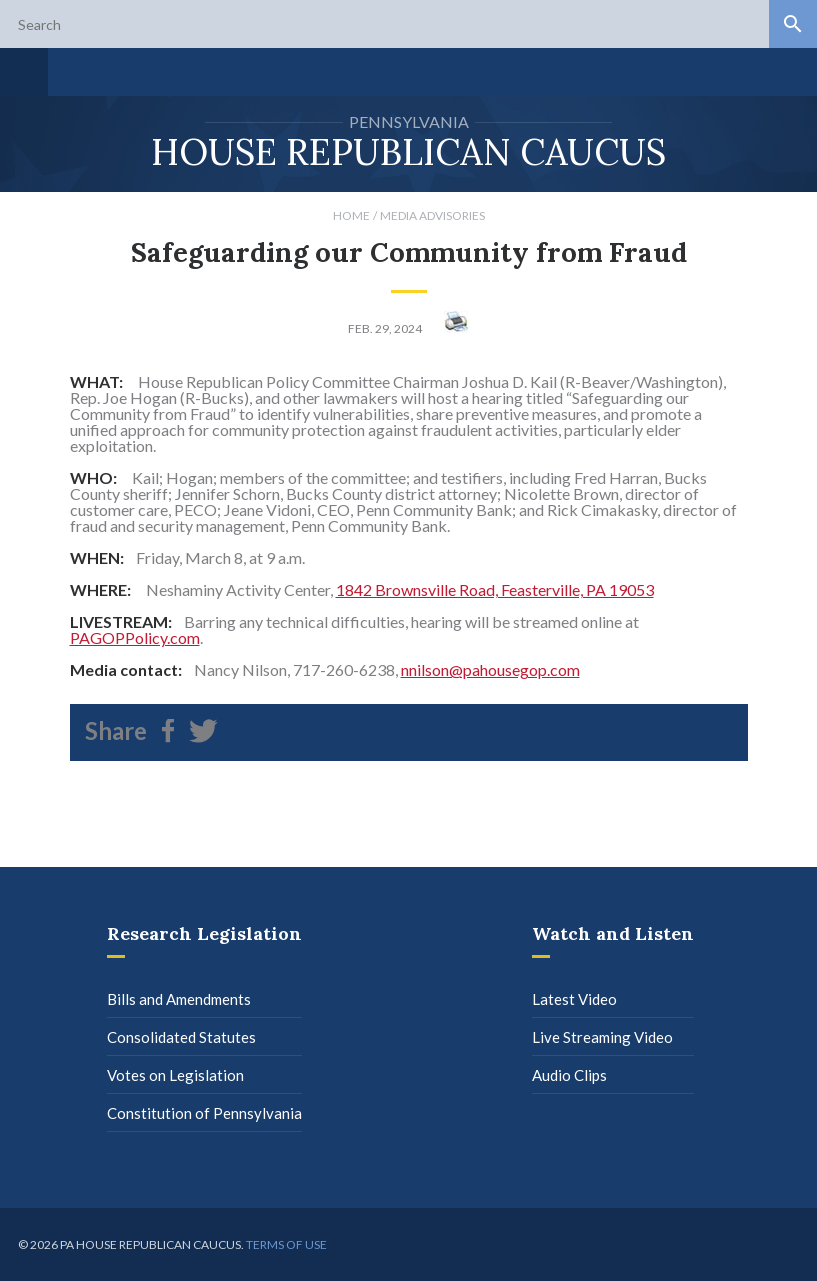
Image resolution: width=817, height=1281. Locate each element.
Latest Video (574, 999)
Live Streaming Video (602, 1037)
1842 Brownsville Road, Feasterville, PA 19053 (495, 589)
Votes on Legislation (175, 1075)
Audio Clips (569, 1075)
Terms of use (286, 1244)
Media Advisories (432, 215)
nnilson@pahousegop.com (490, 669)
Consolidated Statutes (181, 1037)
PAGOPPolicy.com (135, 637)
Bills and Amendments (179, 999)
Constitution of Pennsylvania (204, 1113)
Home (351, 215)
